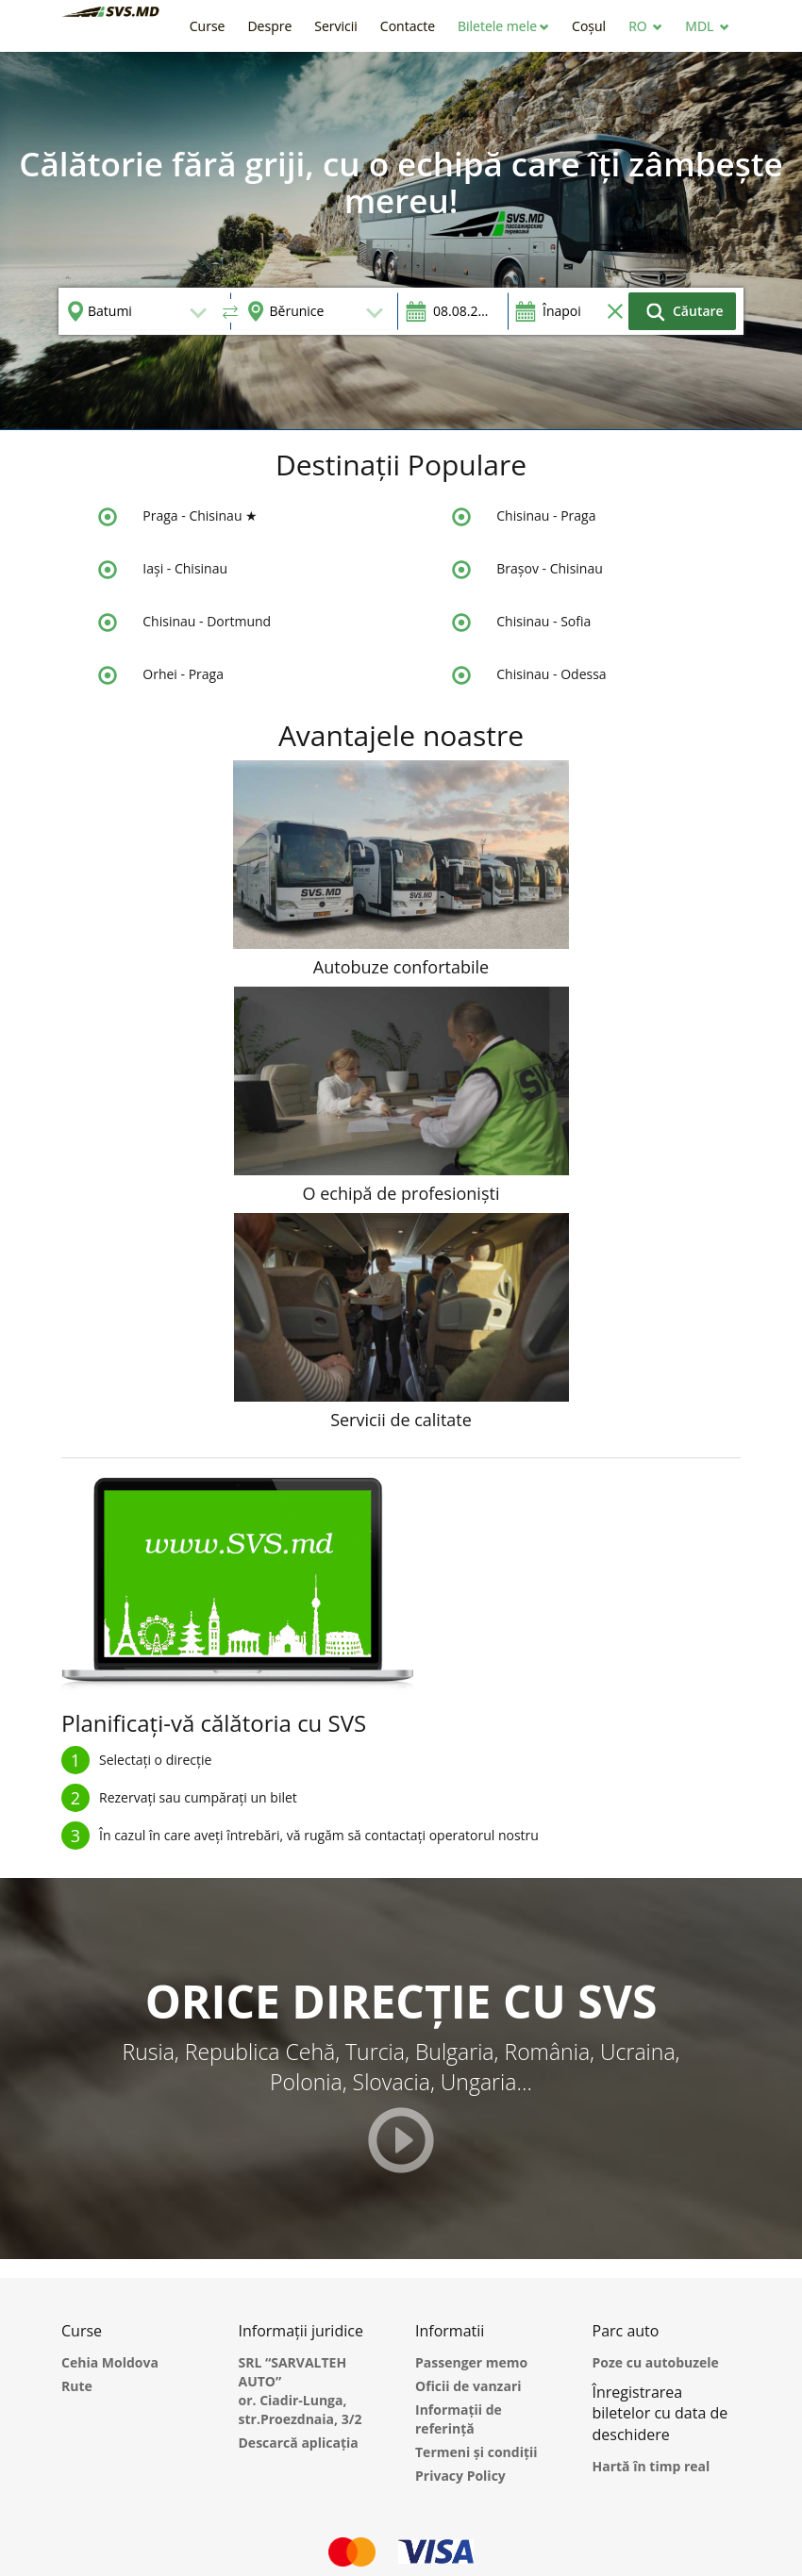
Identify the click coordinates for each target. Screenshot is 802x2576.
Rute (76, 2386)
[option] (401, 240)
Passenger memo (471, 2362)
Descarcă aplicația (299, 2442)
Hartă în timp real (651, 2466)
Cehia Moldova (110, 2362)
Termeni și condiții (476, 2452)
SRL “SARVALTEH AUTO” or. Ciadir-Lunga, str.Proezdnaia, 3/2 (300, 2390)
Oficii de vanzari (468, 2386)
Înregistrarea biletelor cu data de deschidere (660, 2414)
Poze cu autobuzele (656, 2362)
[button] (503, 26)
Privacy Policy (460, 2476)
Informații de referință (458, 2419)
